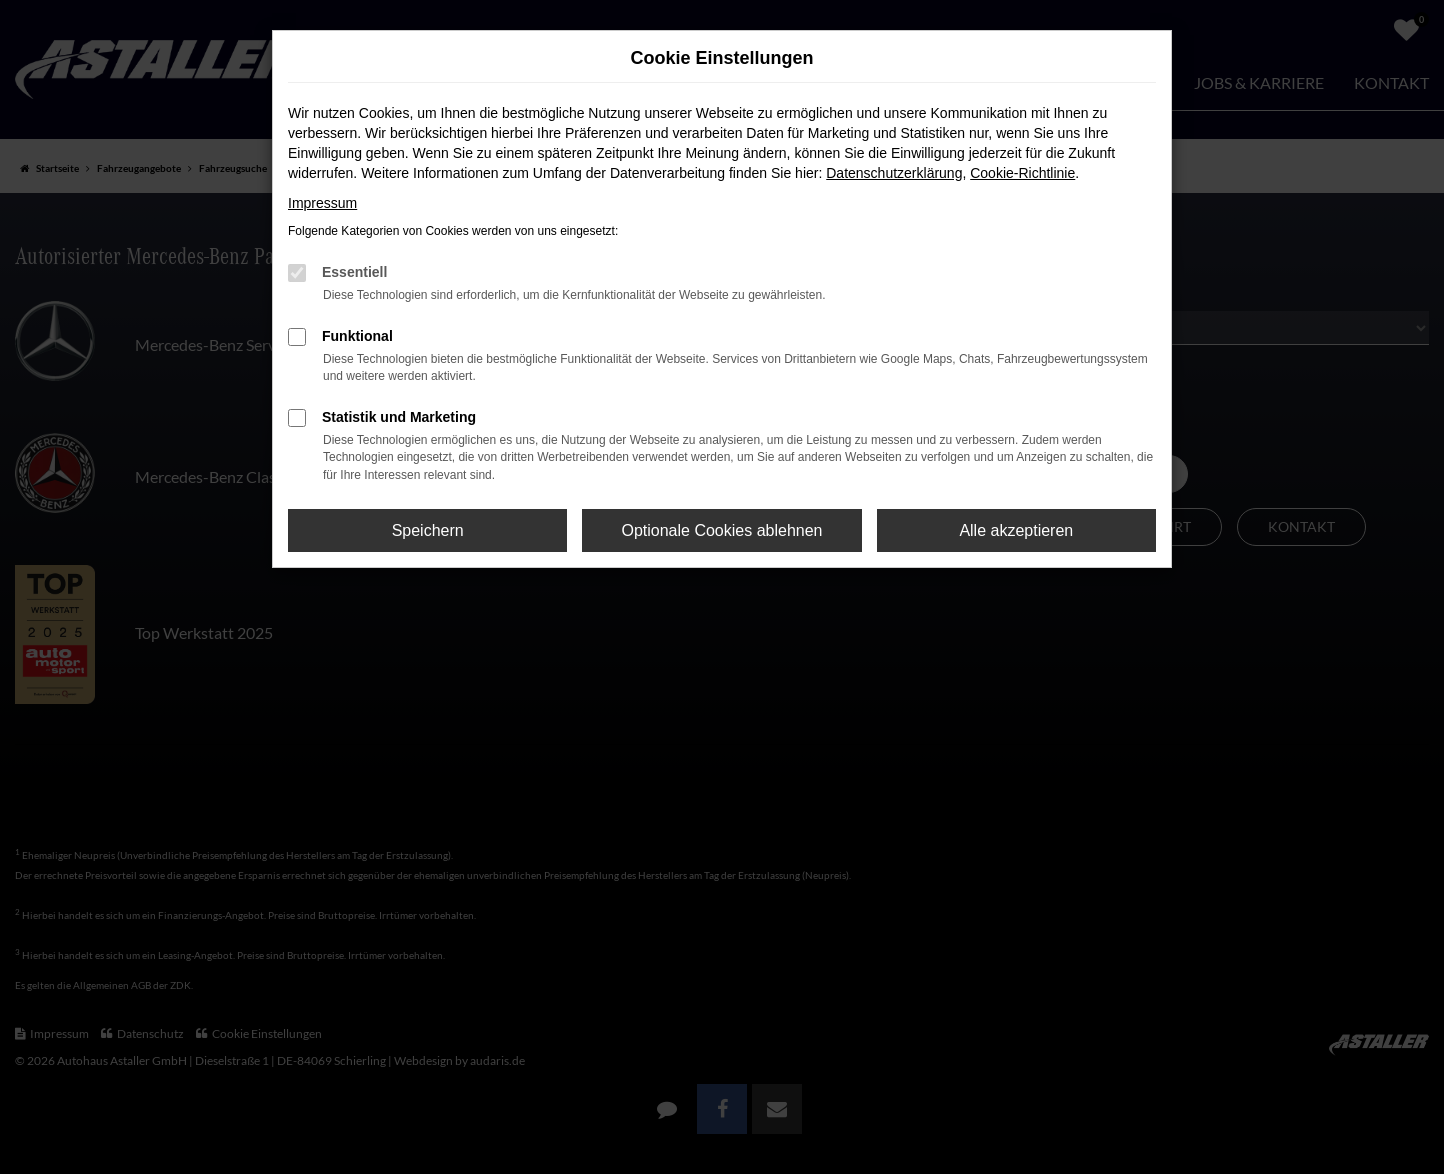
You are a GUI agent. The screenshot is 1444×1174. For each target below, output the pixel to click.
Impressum (322, 203)
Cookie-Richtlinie (1022, 173)
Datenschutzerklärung (894, 173)
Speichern (428, 530)
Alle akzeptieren (1016, 530)
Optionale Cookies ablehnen (721, 530)
